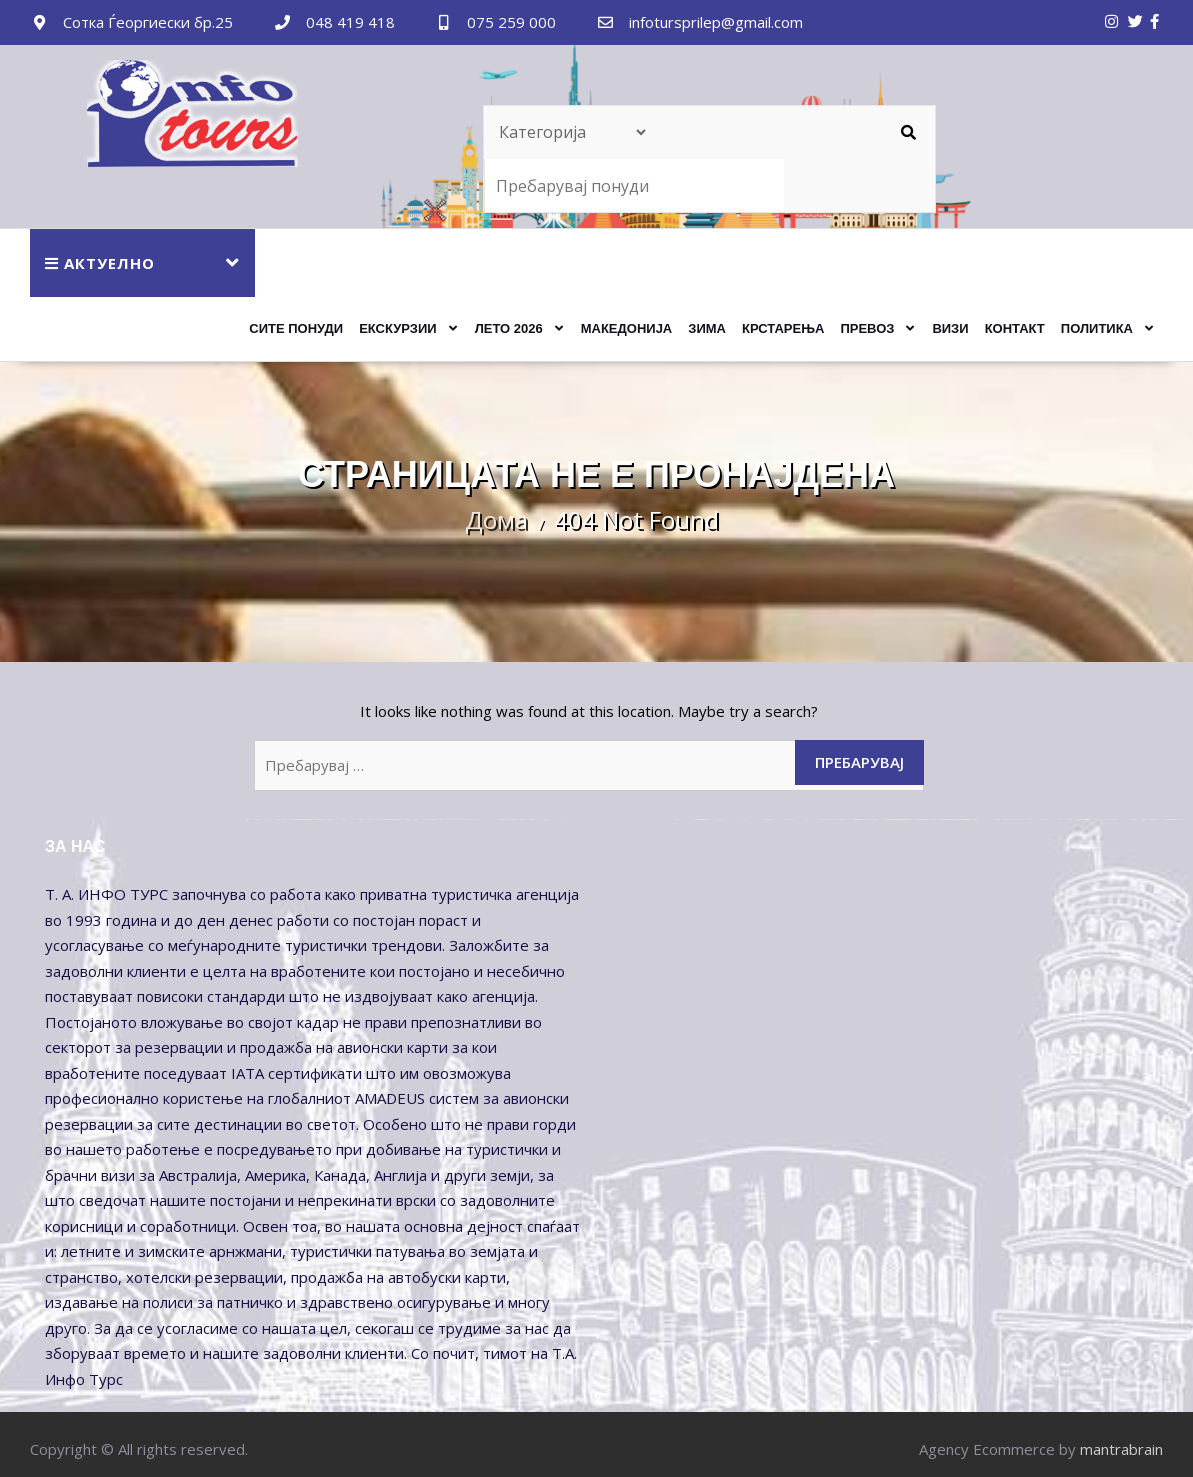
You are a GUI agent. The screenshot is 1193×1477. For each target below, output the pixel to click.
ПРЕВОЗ (867, 328)
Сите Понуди (296, 328)
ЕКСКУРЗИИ (398, 328)
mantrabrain (1121, 1449)
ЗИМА (707, 328)
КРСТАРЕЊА (783, 328)
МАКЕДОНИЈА (627, 328)
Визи (950, 328)
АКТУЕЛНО (100, 263)
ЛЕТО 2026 (509, 328)
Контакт (1015, 328)
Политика (1097, 328)
